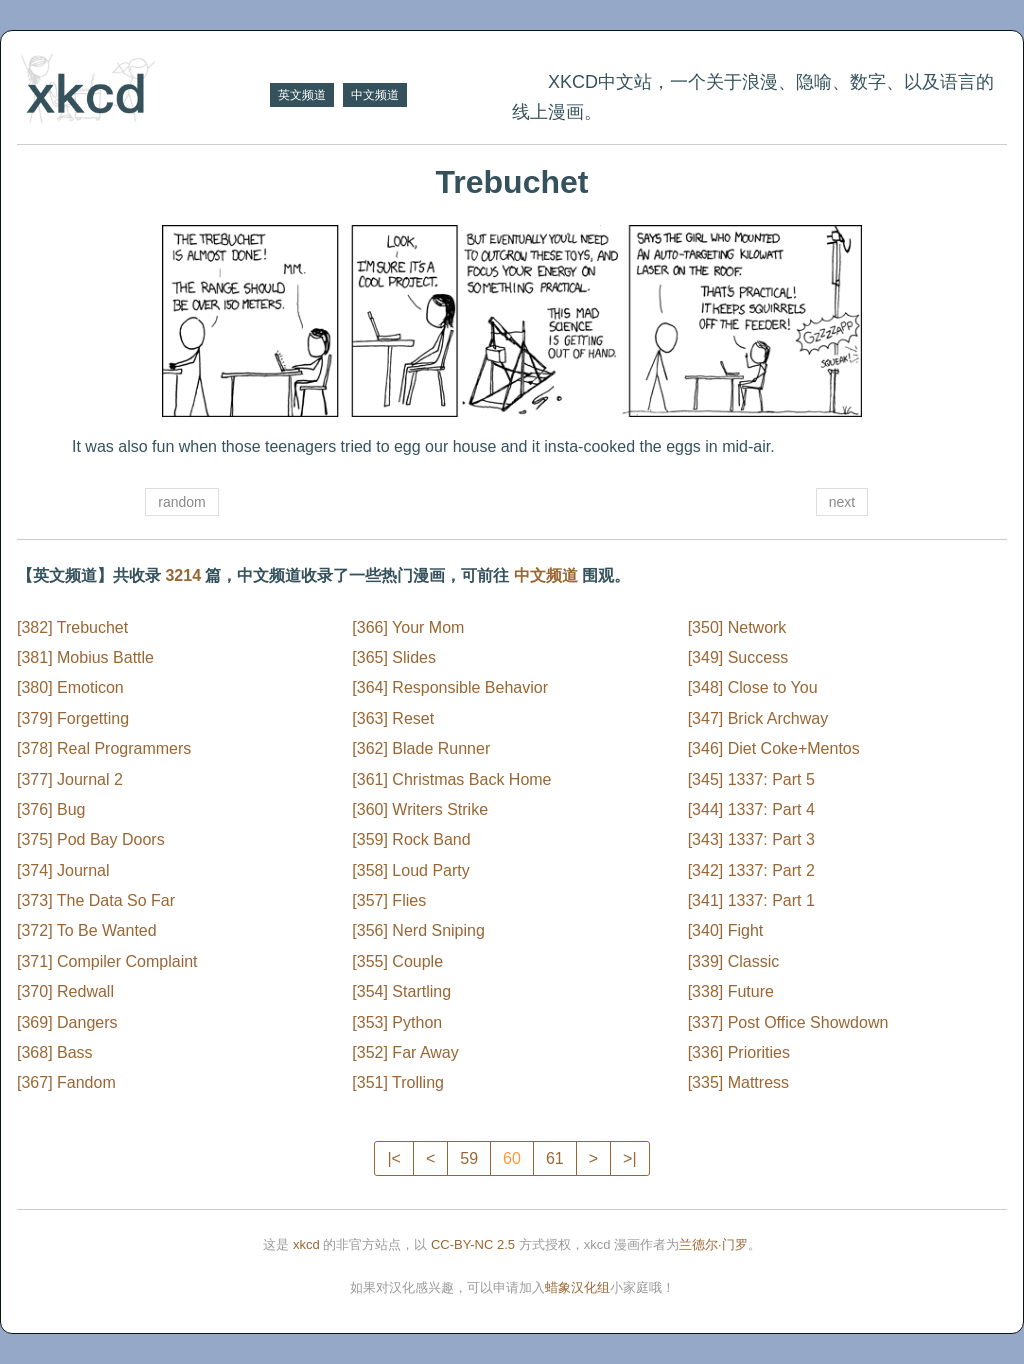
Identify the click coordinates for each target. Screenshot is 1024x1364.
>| (630, 1158)
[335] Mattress (738, 1082)
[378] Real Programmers (104, 748)
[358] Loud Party (410, 870)
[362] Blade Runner (421, 748)
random (181, 502)
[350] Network (737, 627)
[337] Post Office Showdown (788, 1022)
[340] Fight (726, 930)
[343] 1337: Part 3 (751, 839)
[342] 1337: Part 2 (751, 870)
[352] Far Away (405, 1052)
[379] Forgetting (73, 718)
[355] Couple (397, 961)
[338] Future (731, 991)
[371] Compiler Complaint (107, 961)
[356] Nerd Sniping (418, 930)
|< (394, 1158)
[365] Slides (394, 657)
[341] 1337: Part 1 (751, 900)
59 (469, 1158)
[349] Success (738, 657)
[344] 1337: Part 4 (751, 809)
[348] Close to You (753, 687)
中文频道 (375, 95)
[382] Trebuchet (72, 627)
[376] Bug (51, 809)
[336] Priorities (739, 1052)
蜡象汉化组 (577, 1287)
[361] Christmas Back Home (451, 779)
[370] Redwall (65, 991)
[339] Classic (734, 961)
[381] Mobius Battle (85, 657)
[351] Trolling (398, 1082)
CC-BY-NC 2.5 (473, 1244)
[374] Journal (63, 870)
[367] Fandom (66, 1082)
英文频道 (302, 95)
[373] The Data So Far (96, 900)
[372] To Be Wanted (87, 930)
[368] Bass (55, 1052)
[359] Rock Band (411, 839)
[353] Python (397, 1022)
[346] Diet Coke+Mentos (774, 748)
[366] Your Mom (408, 627)
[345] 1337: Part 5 (751, 779)
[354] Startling (401, 991)
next (842, 502)
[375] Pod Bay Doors (91, 839)
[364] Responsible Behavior (450, 687)
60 (512, 1158)
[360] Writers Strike (420, 809)
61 (555, 1158)
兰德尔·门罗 (713, 1244)
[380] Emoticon (70, 687)
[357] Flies (389, 900)
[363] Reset (393, 718)
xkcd (306, 1244)
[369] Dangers (67, 1022)
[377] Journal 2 (70, 779)
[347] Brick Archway (758, 718)
